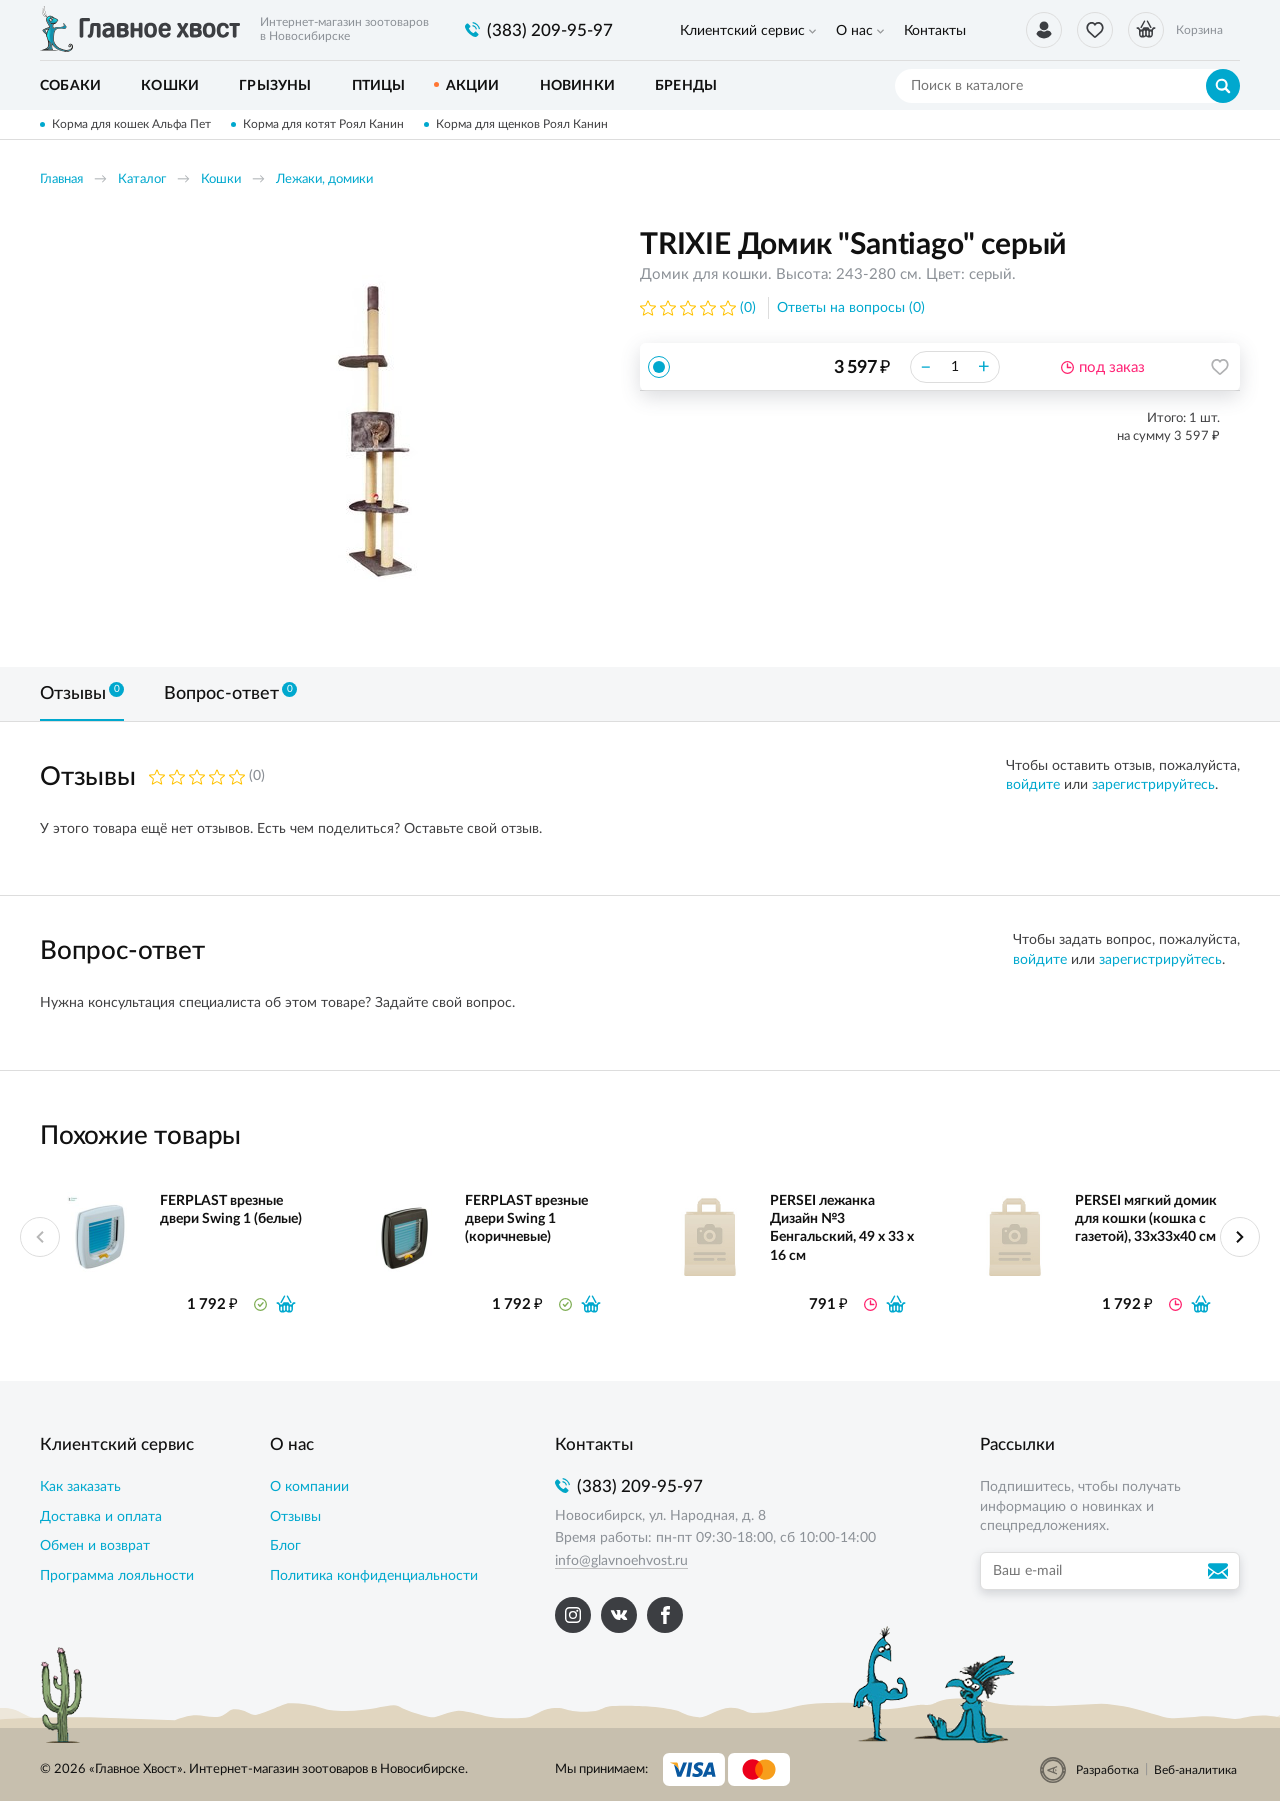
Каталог (142, 179)
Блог (285, 1546)
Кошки (221, 179)
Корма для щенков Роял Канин (522, 124)
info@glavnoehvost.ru (621, 1561)
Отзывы (295, 1517)
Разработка (1107, 1770)
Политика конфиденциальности (374, 1576)
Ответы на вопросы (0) (851, 308)
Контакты (935, 31)
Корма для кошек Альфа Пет (131, 124)
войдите (1033, 785)
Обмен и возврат (95, 1546)
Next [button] (1240, 1237)
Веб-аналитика (1195, 1770)
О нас (854, 31)
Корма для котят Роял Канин (323, 124)
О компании (309, 1487)
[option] (375, 432)
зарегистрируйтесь (1153, 785)
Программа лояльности (117, 1576)
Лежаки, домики (324, 179)
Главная (61, 179)
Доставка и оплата (101, 1517)
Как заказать (80, 1487)
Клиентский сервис (742, 31)
